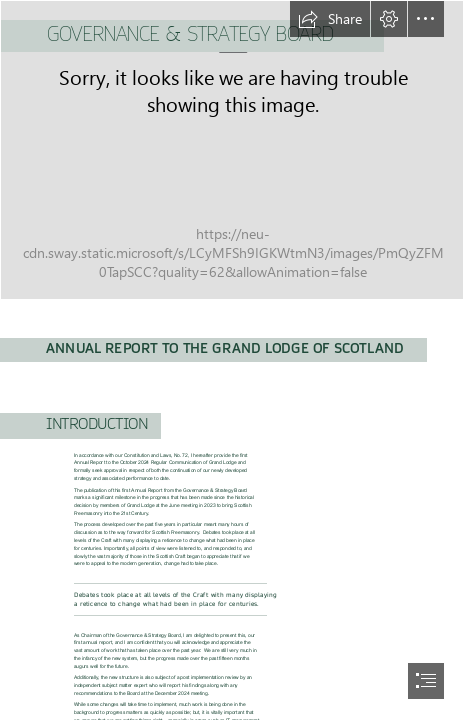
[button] (330, 19)
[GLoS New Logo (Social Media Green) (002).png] (232, 150)
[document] (232, 360)
